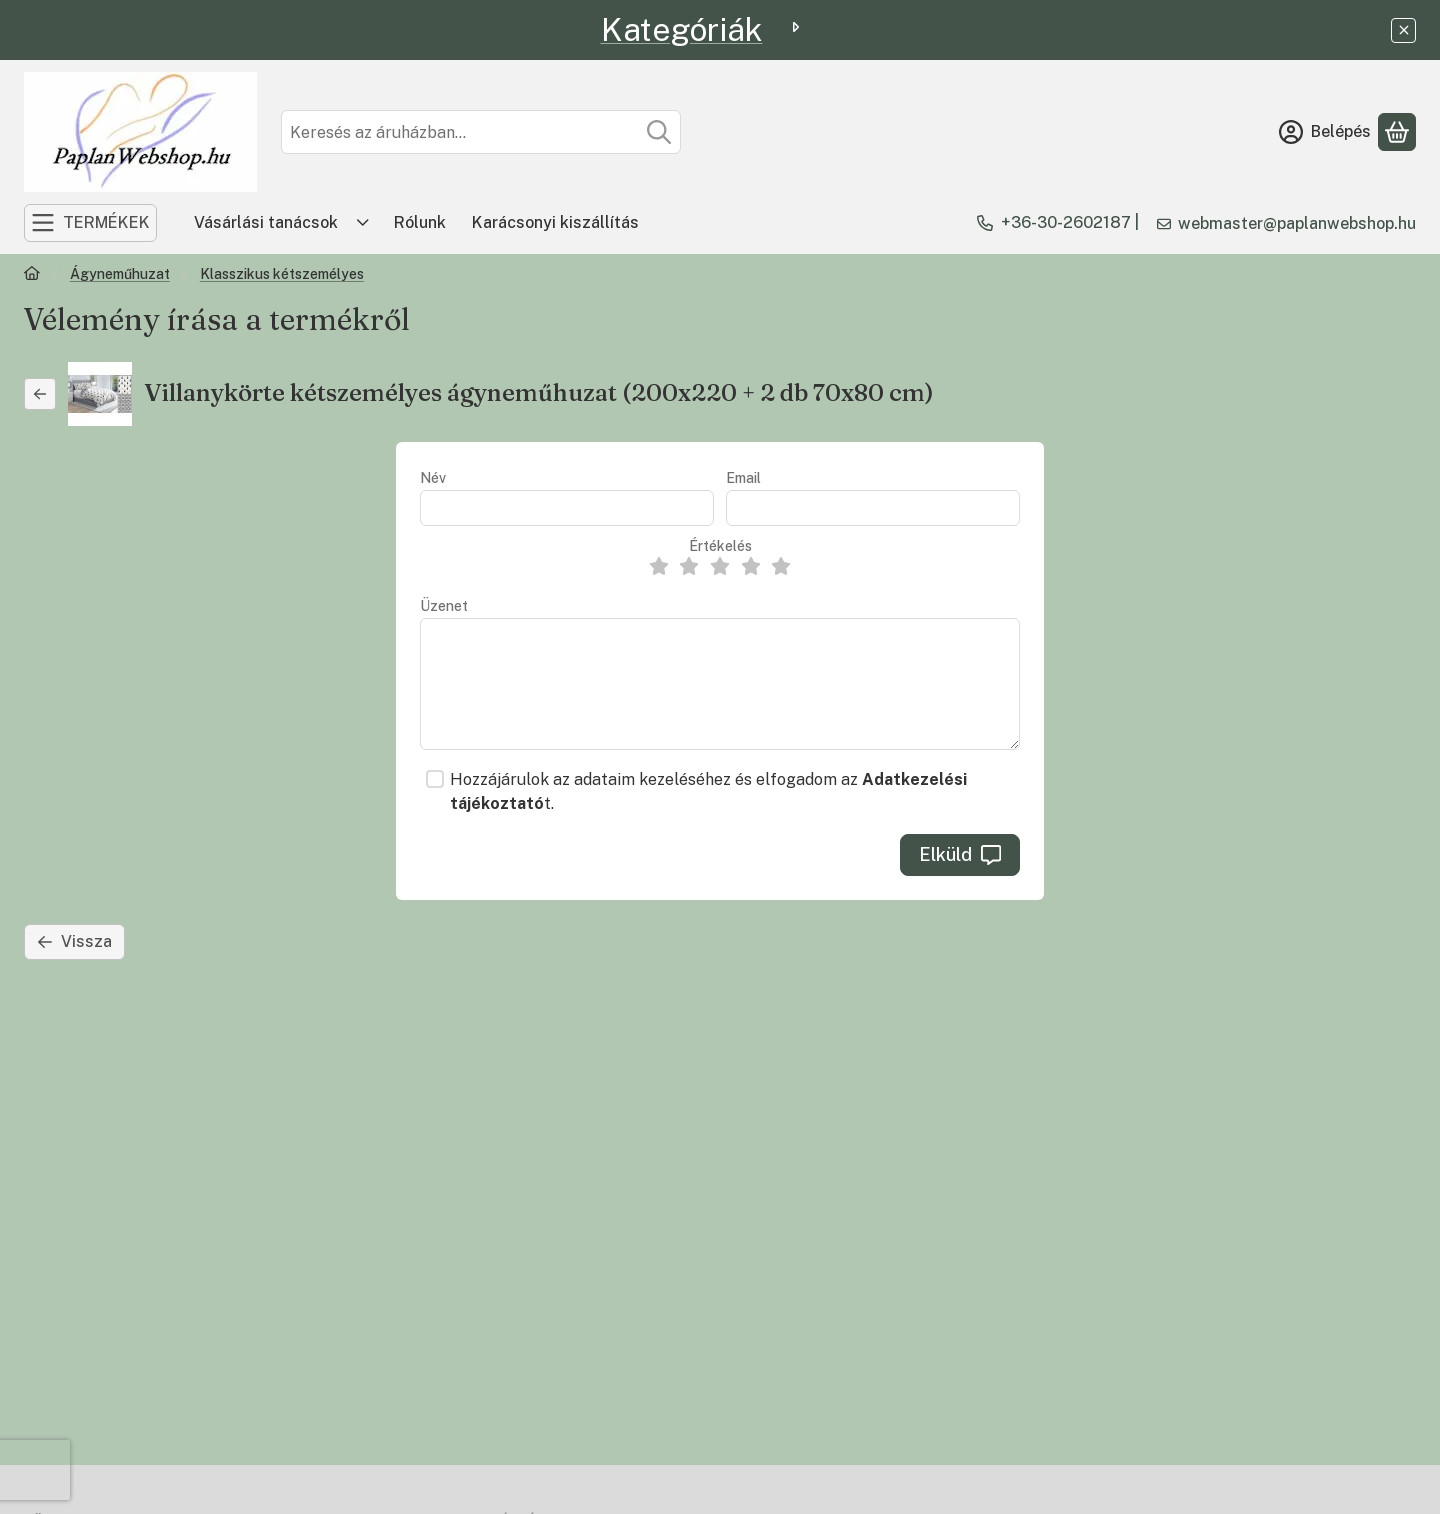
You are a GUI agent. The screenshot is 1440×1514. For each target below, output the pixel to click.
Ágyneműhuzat (120, 274)
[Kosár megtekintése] (1397, 132)
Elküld (960, 854)
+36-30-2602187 (1066, 222)
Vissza (74, 941)
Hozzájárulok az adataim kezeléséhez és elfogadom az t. (708, 791)
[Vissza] (40, 394)
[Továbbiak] (363, 223)
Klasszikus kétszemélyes (282, 274)
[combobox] (481, 132)
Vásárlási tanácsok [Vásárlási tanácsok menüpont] (266, 222)
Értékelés (720, 546)
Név (433, 478)
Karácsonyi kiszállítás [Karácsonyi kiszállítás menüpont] (555, 222)
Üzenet (444, 606)
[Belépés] (1325, 132)
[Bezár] (1403, 30)
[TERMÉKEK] (90, 223)
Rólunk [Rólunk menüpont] (420, 222)
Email (743, 478)
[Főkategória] (32, 275)
